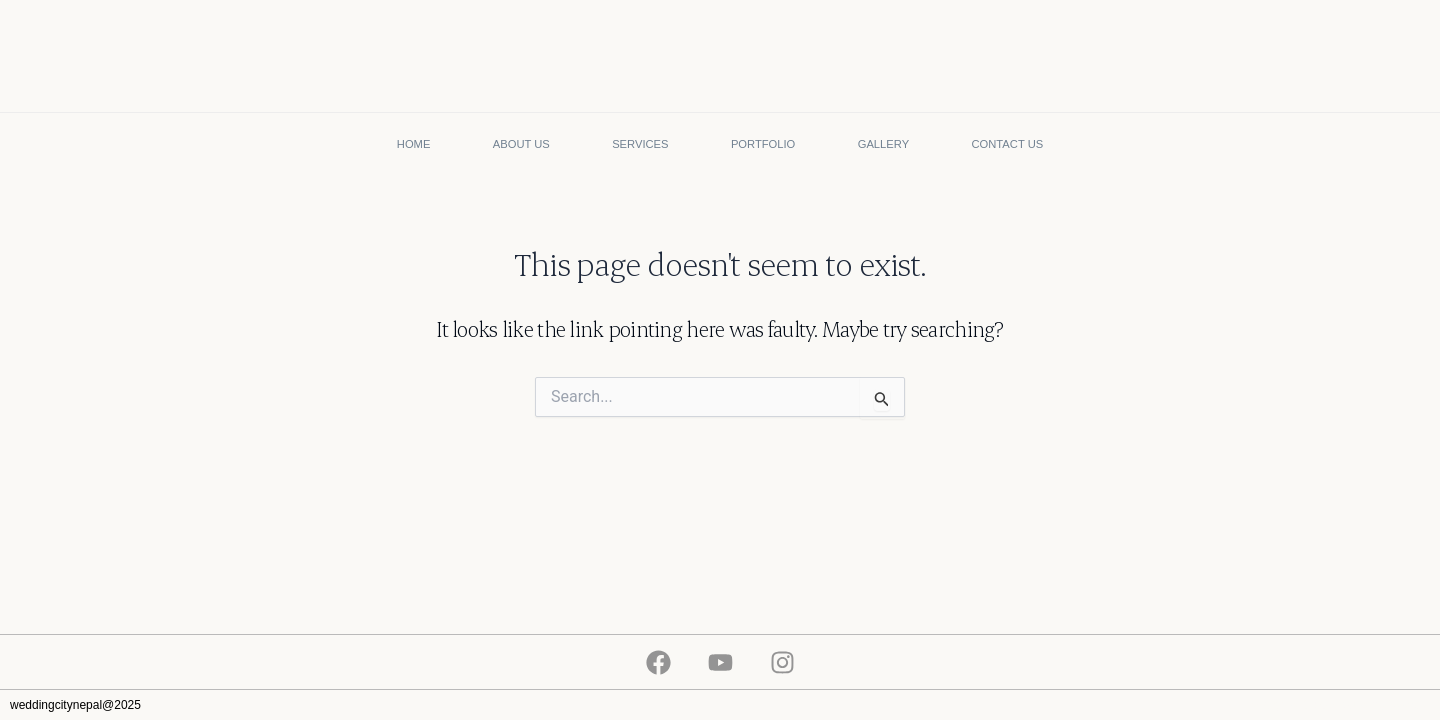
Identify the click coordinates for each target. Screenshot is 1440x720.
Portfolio (763, 144)
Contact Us (1008, 144)
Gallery (883, 144)
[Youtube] (720, 662)
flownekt (1409, 705)
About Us (521, 144)
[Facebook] (658, 662)
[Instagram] (782, 662)
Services (640, 144)
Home (414, 144)
